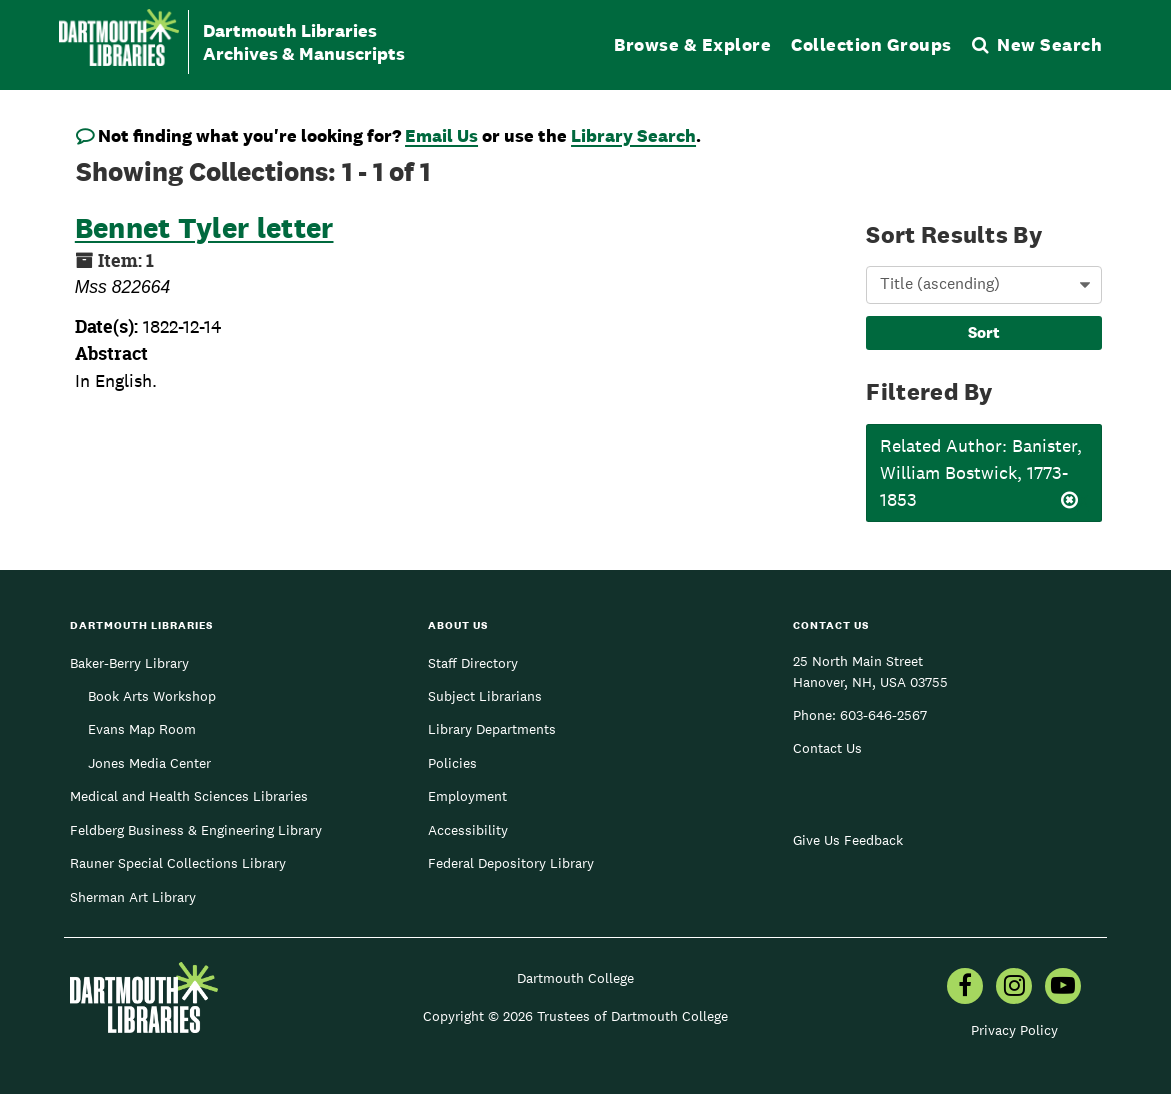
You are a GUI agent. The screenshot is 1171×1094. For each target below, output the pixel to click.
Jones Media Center (149, 763)
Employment (467, 796)
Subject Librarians (485, 696)
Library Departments (492, 729)
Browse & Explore (692, 44)
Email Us (441, 135)
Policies (452, 763)
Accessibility (468, 830)
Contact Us (827, 748)
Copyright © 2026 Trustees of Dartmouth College (575, 1016)
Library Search (633, 135)
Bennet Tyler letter (204, 227)
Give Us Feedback (848, 840)
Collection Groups (871, 44)
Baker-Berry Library (129, 663)
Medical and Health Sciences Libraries (189, 796)
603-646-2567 (883, 715)
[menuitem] (965, 988)
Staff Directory (473, 663)
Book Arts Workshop (152, 696)
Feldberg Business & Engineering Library (196, 830)
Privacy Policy (1014, 1030)
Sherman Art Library (133, 897)
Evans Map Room (142, 729)
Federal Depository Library (511, 863)
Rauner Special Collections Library (178, 863)
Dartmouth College (575, 978)
